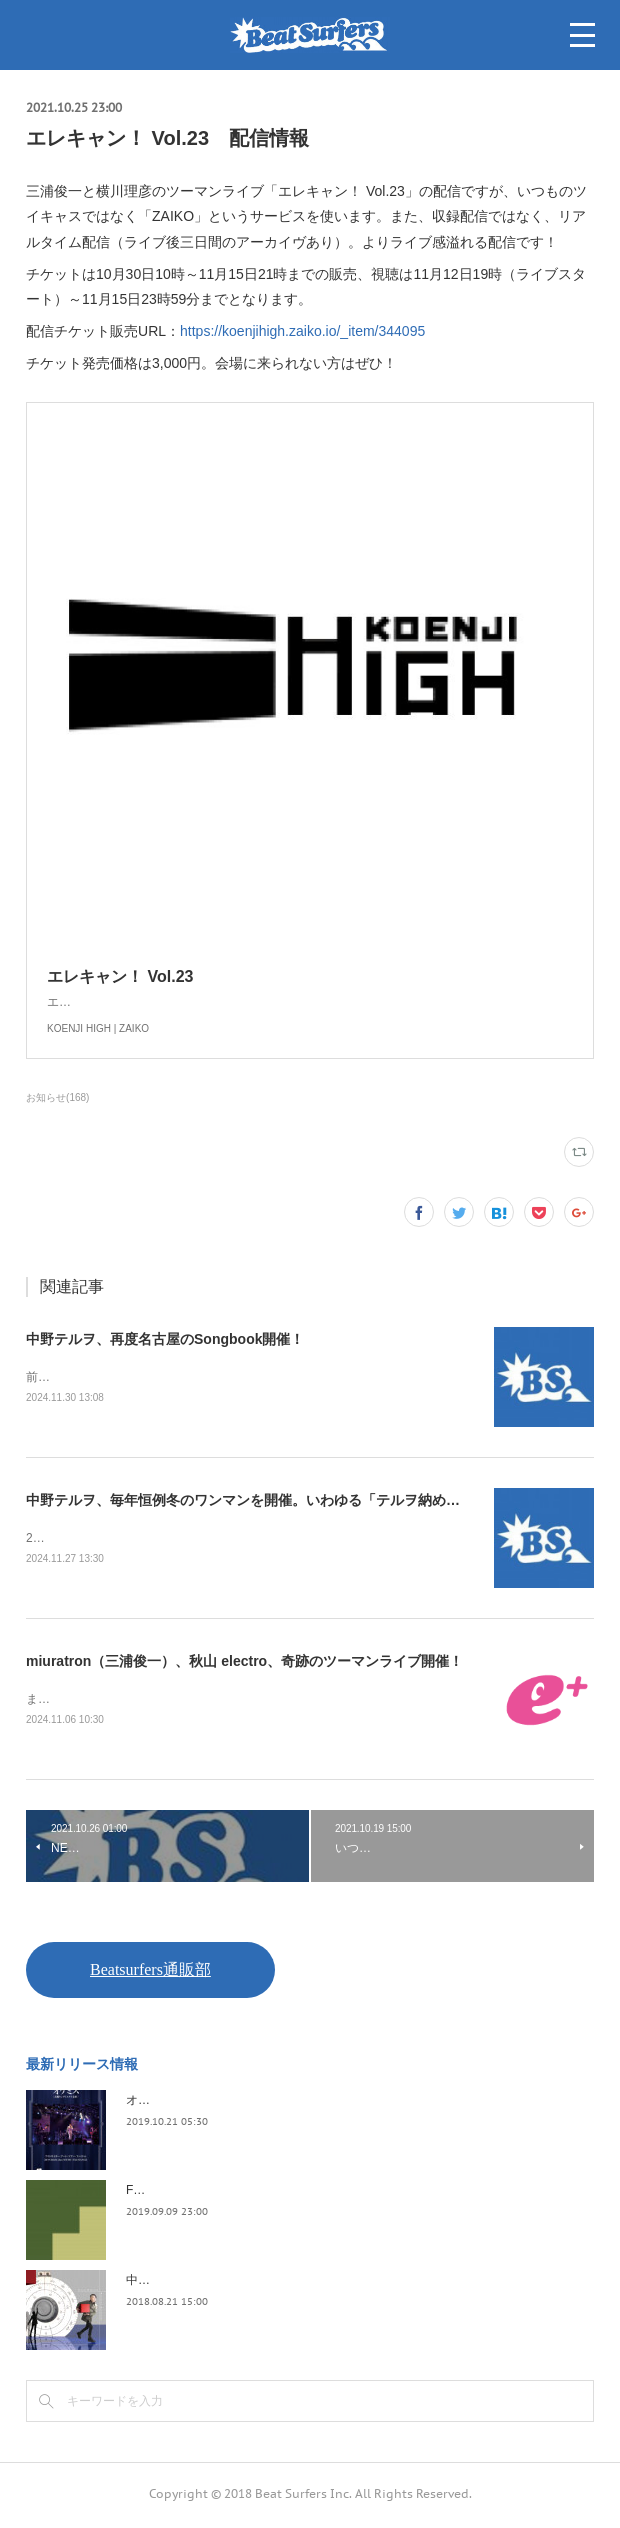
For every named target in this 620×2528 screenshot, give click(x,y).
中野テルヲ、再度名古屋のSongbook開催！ (165, 1339)
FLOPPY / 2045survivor (189, 2194)
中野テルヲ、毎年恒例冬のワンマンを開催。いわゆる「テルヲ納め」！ (250, 1502)
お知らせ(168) (57, 1097)
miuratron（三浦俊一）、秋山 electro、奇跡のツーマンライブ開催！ (244, 1664)
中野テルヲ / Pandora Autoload (208, 2284)
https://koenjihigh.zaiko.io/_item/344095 (302, 331)
